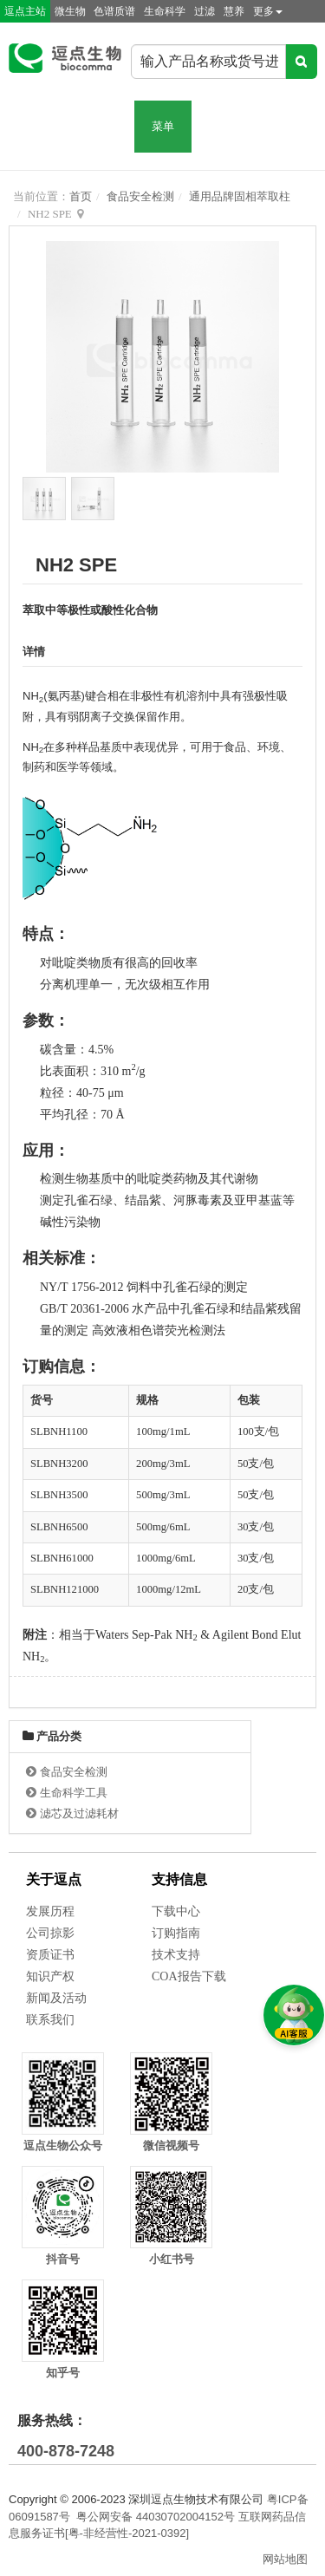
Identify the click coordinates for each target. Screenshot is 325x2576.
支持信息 (179, 1879)
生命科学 (164, 11)
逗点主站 (25, 11)
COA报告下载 (189, 1976)
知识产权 (50, 1976)
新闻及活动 (56, 1998)
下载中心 (176, 1911)
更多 (268, 11)
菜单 (163, 126)
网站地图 (285, 2559)
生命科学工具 (73, 1792)
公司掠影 (50, 1933)
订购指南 (176, 1933)
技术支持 (176, 1954)
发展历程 (50, 1911)
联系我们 (50, 2019)
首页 (80, 196)
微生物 (70, 11)
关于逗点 (53, 1879)
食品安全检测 (140, 196)
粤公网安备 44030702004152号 (155, 2516)
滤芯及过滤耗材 (79, 1813)
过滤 (204, 11)
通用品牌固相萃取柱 (239, 196)
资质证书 (50, 1954)
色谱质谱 (114, 11)
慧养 (234, 11)
